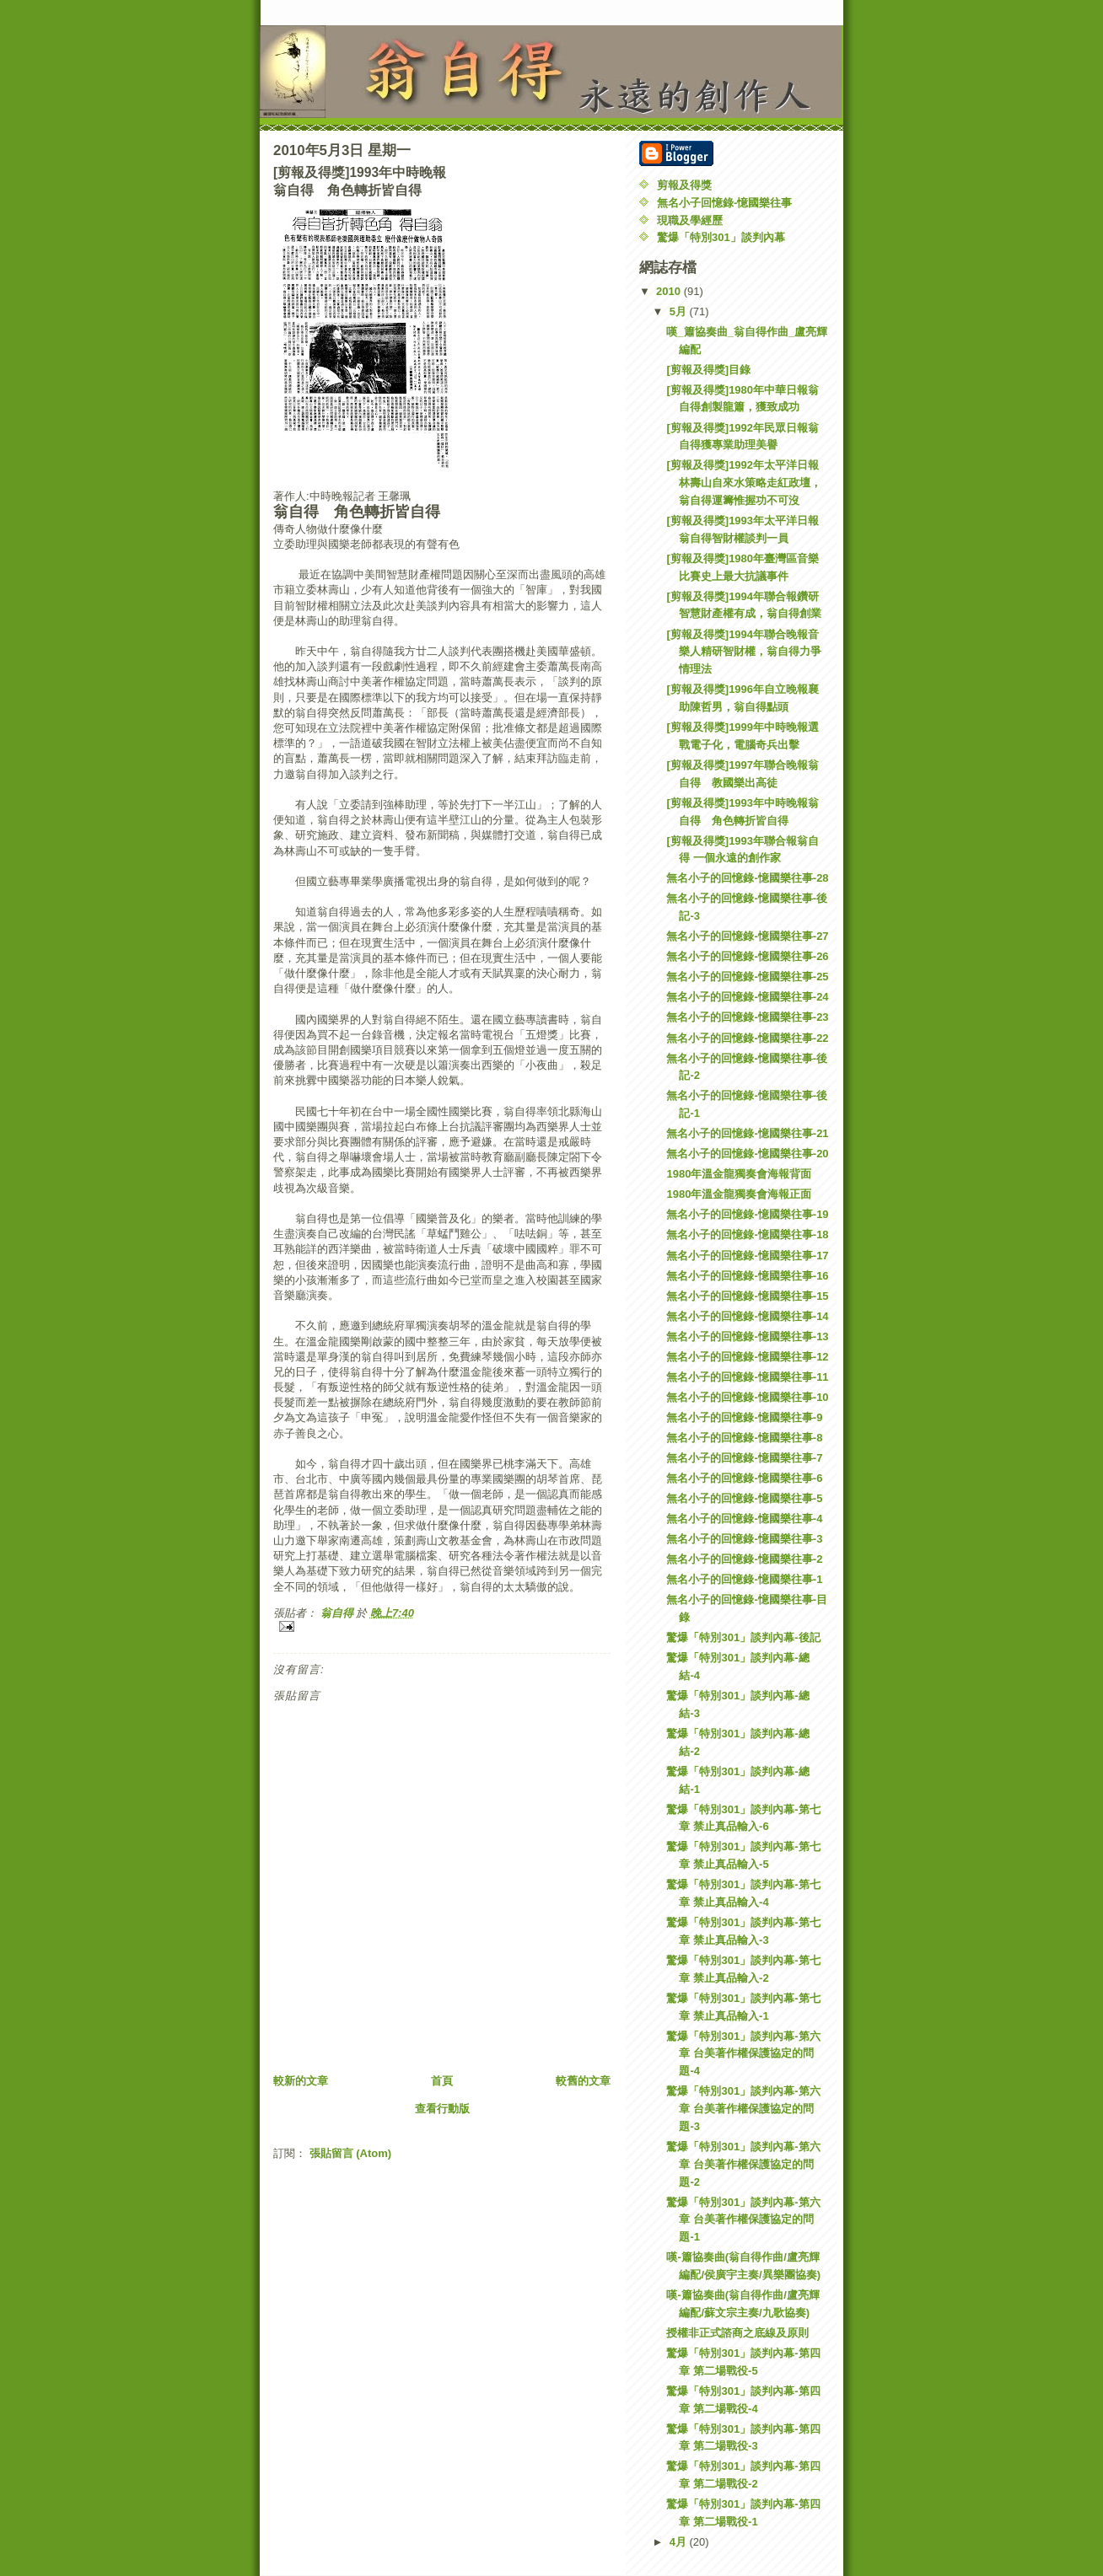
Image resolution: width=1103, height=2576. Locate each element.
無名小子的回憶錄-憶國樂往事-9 (744, 1417)
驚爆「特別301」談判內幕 (721, 237)
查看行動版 (442, 2108)
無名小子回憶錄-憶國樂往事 (724, 202)
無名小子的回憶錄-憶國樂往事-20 (747, 1153)
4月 (680, 2542)
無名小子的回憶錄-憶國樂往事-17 (747, 1255)
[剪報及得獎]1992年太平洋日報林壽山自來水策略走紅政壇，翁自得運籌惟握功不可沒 (743, 483)
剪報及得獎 (684, 185)
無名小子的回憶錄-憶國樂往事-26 (747, 956)
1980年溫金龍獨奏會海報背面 (738, 1173)
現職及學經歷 (690, 220)
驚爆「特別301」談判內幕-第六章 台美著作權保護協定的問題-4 (743, 2054)
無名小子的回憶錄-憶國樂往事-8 (744, 1437)
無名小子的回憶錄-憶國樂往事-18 (747, 1234)
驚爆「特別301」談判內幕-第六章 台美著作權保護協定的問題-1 (743, 2220)
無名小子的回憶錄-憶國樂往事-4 (744, 1518)
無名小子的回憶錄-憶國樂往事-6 (744, 1478)
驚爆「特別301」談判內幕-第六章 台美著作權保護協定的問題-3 (743, 2109)
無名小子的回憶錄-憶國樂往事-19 (747, 1214)
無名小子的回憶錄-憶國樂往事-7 (744, 1458)
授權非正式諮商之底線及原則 (737, 2332)
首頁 (442, 2080)
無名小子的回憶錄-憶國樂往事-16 (747, 1275)
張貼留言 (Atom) (350, 2153)
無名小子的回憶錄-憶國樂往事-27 (747, 936)
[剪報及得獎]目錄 (708, 369)
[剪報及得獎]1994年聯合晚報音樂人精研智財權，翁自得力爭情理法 (743, 652)
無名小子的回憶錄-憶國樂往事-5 (744, 1498)
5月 (680, 311)
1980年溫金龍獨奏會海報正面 (738, 1194)
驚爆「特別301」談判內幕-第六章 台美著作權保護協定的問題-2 (743, 2164)
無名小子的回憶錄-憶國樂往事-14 (747, 1316)
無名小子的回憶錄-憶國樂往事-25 (747, 976)
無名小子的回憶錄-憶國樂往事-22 (747, 1038)
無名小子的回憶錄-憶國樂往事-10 (747, 1397)
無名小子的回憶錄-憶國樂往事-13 (747, 1336)
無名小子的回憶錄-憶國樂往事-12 (747, 1356)
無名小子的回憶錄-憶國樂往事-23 (747, 1017)
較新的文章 (300, 2080)
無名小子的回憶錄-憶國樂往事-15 (747, 1296)
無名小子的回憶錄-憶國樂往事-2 (744, 1559)
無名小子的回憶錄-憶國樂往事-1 (744, 1579)
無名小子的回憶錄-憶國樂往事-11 (747, 1377)
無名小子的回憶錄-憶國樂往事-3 (744, 1538)
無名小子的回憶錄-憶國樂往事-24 (747, 996)
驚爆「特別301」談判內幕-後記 (743, 1637)
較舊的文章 (583, 2080)
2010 (670, 291)
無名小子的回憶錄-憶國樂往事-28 (747, 878)
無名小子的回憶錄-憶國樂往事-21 (747, 1133)
